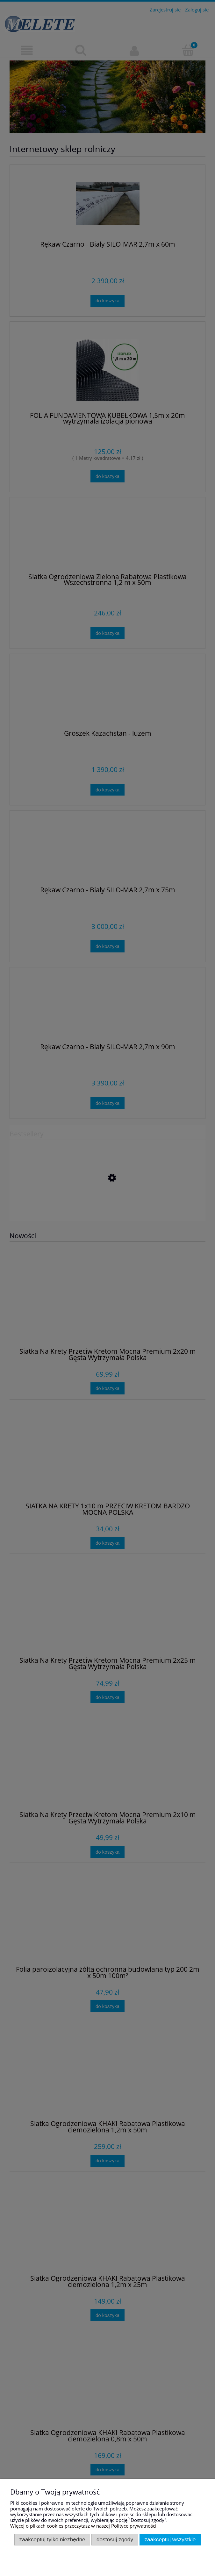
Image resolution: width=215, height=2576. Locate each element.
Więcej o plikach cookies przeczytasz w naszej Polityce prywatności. (84, 2526)
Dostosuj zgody (115, 2539)
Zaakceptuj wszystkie (170, 2539)
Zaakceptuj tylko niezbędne (52, 2539)
